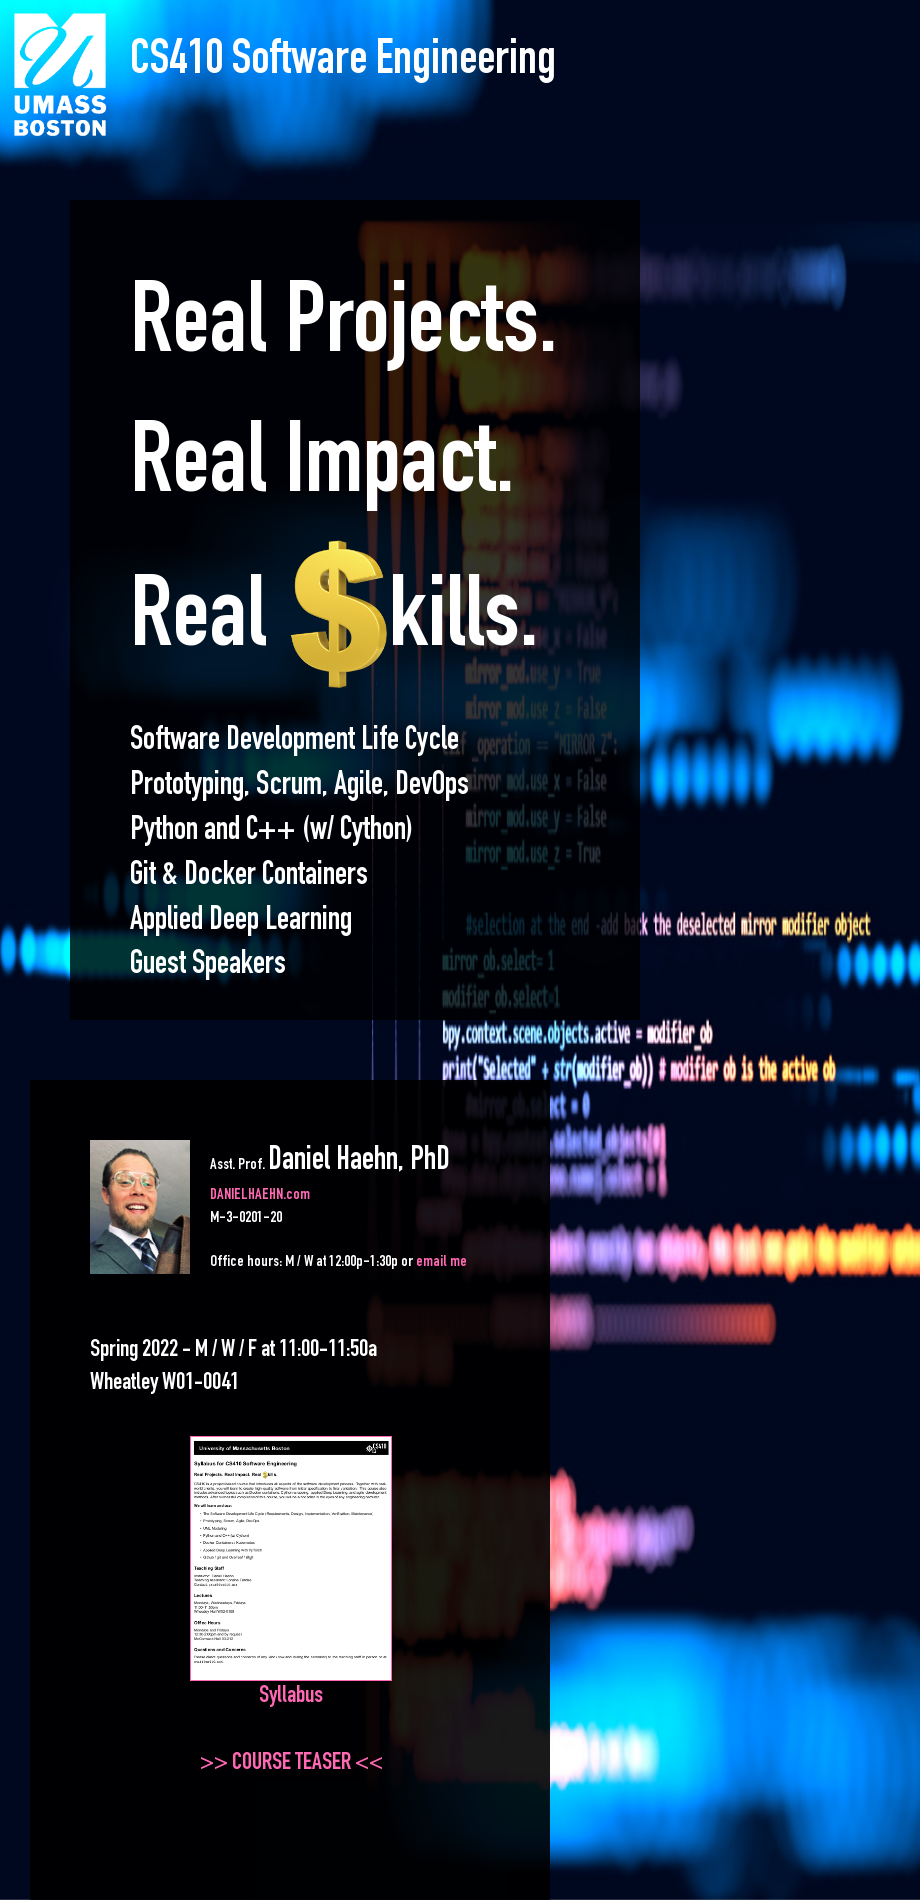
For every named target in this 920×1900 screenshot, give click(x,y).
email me (441, 1263)
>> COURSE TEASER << (291, 1764)
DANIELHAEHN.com (260, 1196)
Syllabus (291, 1697)
